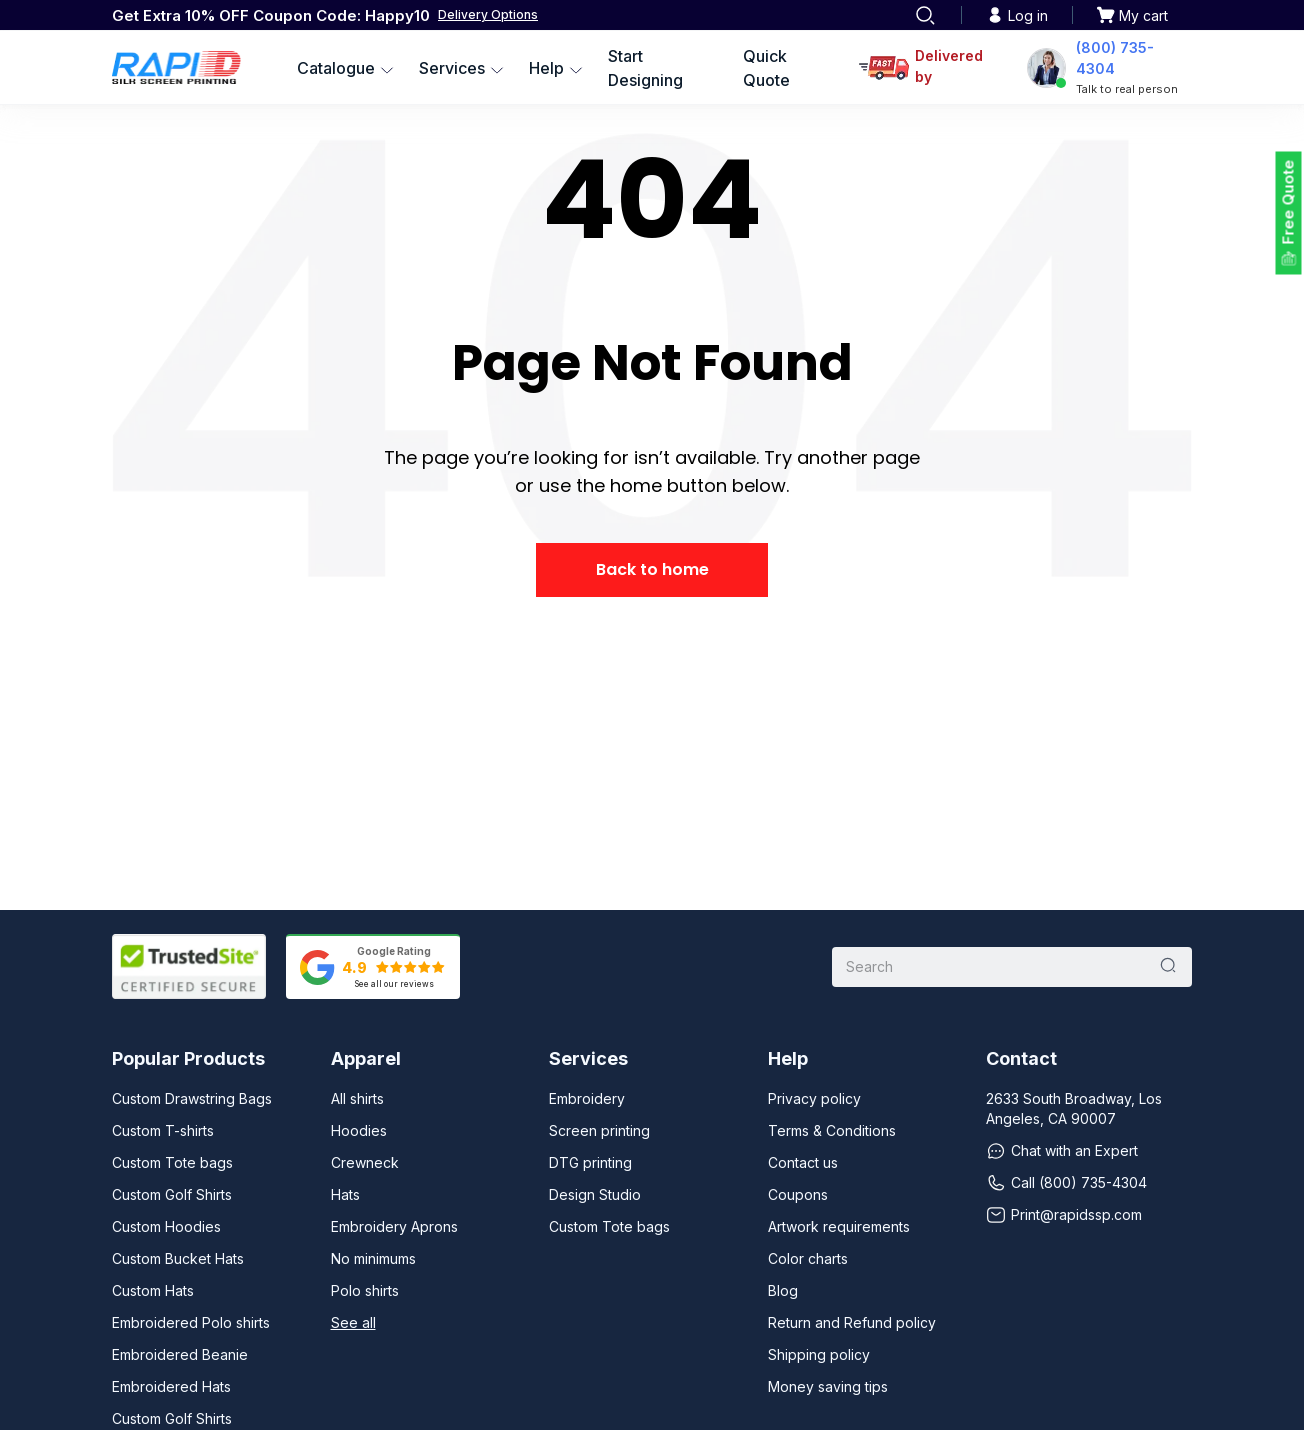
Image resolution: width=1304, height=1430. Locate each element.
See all (353, 1322)
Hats (345, 1194)
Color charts (808, 1258)
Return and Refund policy (852, 1322)
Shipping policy (819, 1354)
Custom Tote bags (172, 1162)
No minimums (373, 1258)
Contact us (803, 1162)
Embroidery (587, 1098)
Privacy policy (814, 1098)
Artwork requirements (839, 1226)
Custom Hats (153, 1290)
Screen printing (599, 1130)
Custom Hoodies (166, 1226)
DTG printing (590, 1162)
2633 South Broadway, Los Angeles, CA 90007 (1074, 1108)
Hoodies (359, 1130)
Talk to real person (1127, 89)
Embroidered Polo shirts (191, 1322)
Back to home (652, 569)
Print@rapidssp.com (1064, 1215)
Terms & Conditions (832, 1130)
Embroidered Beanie (180, 1354)
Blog (783, 1290)
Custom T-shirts (163, 1130)
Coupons (798, 1194)
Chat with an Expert (1062, 1151)
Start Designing (645, 68)
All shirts (357, 1098)
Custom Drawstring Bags (192, 1098)
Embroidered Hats (171, 1386)
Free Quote (1288, 202)
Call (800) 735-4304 (1066, 1183)
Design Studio (595, 1194)
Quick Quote (766, 68)
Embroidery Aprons (394, 1226)
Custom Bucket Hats (178, 1258)
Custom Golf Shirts (172, 1194)
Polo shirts (365, 1290)
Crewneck (365, 1162)
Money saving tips (828, 1386)
